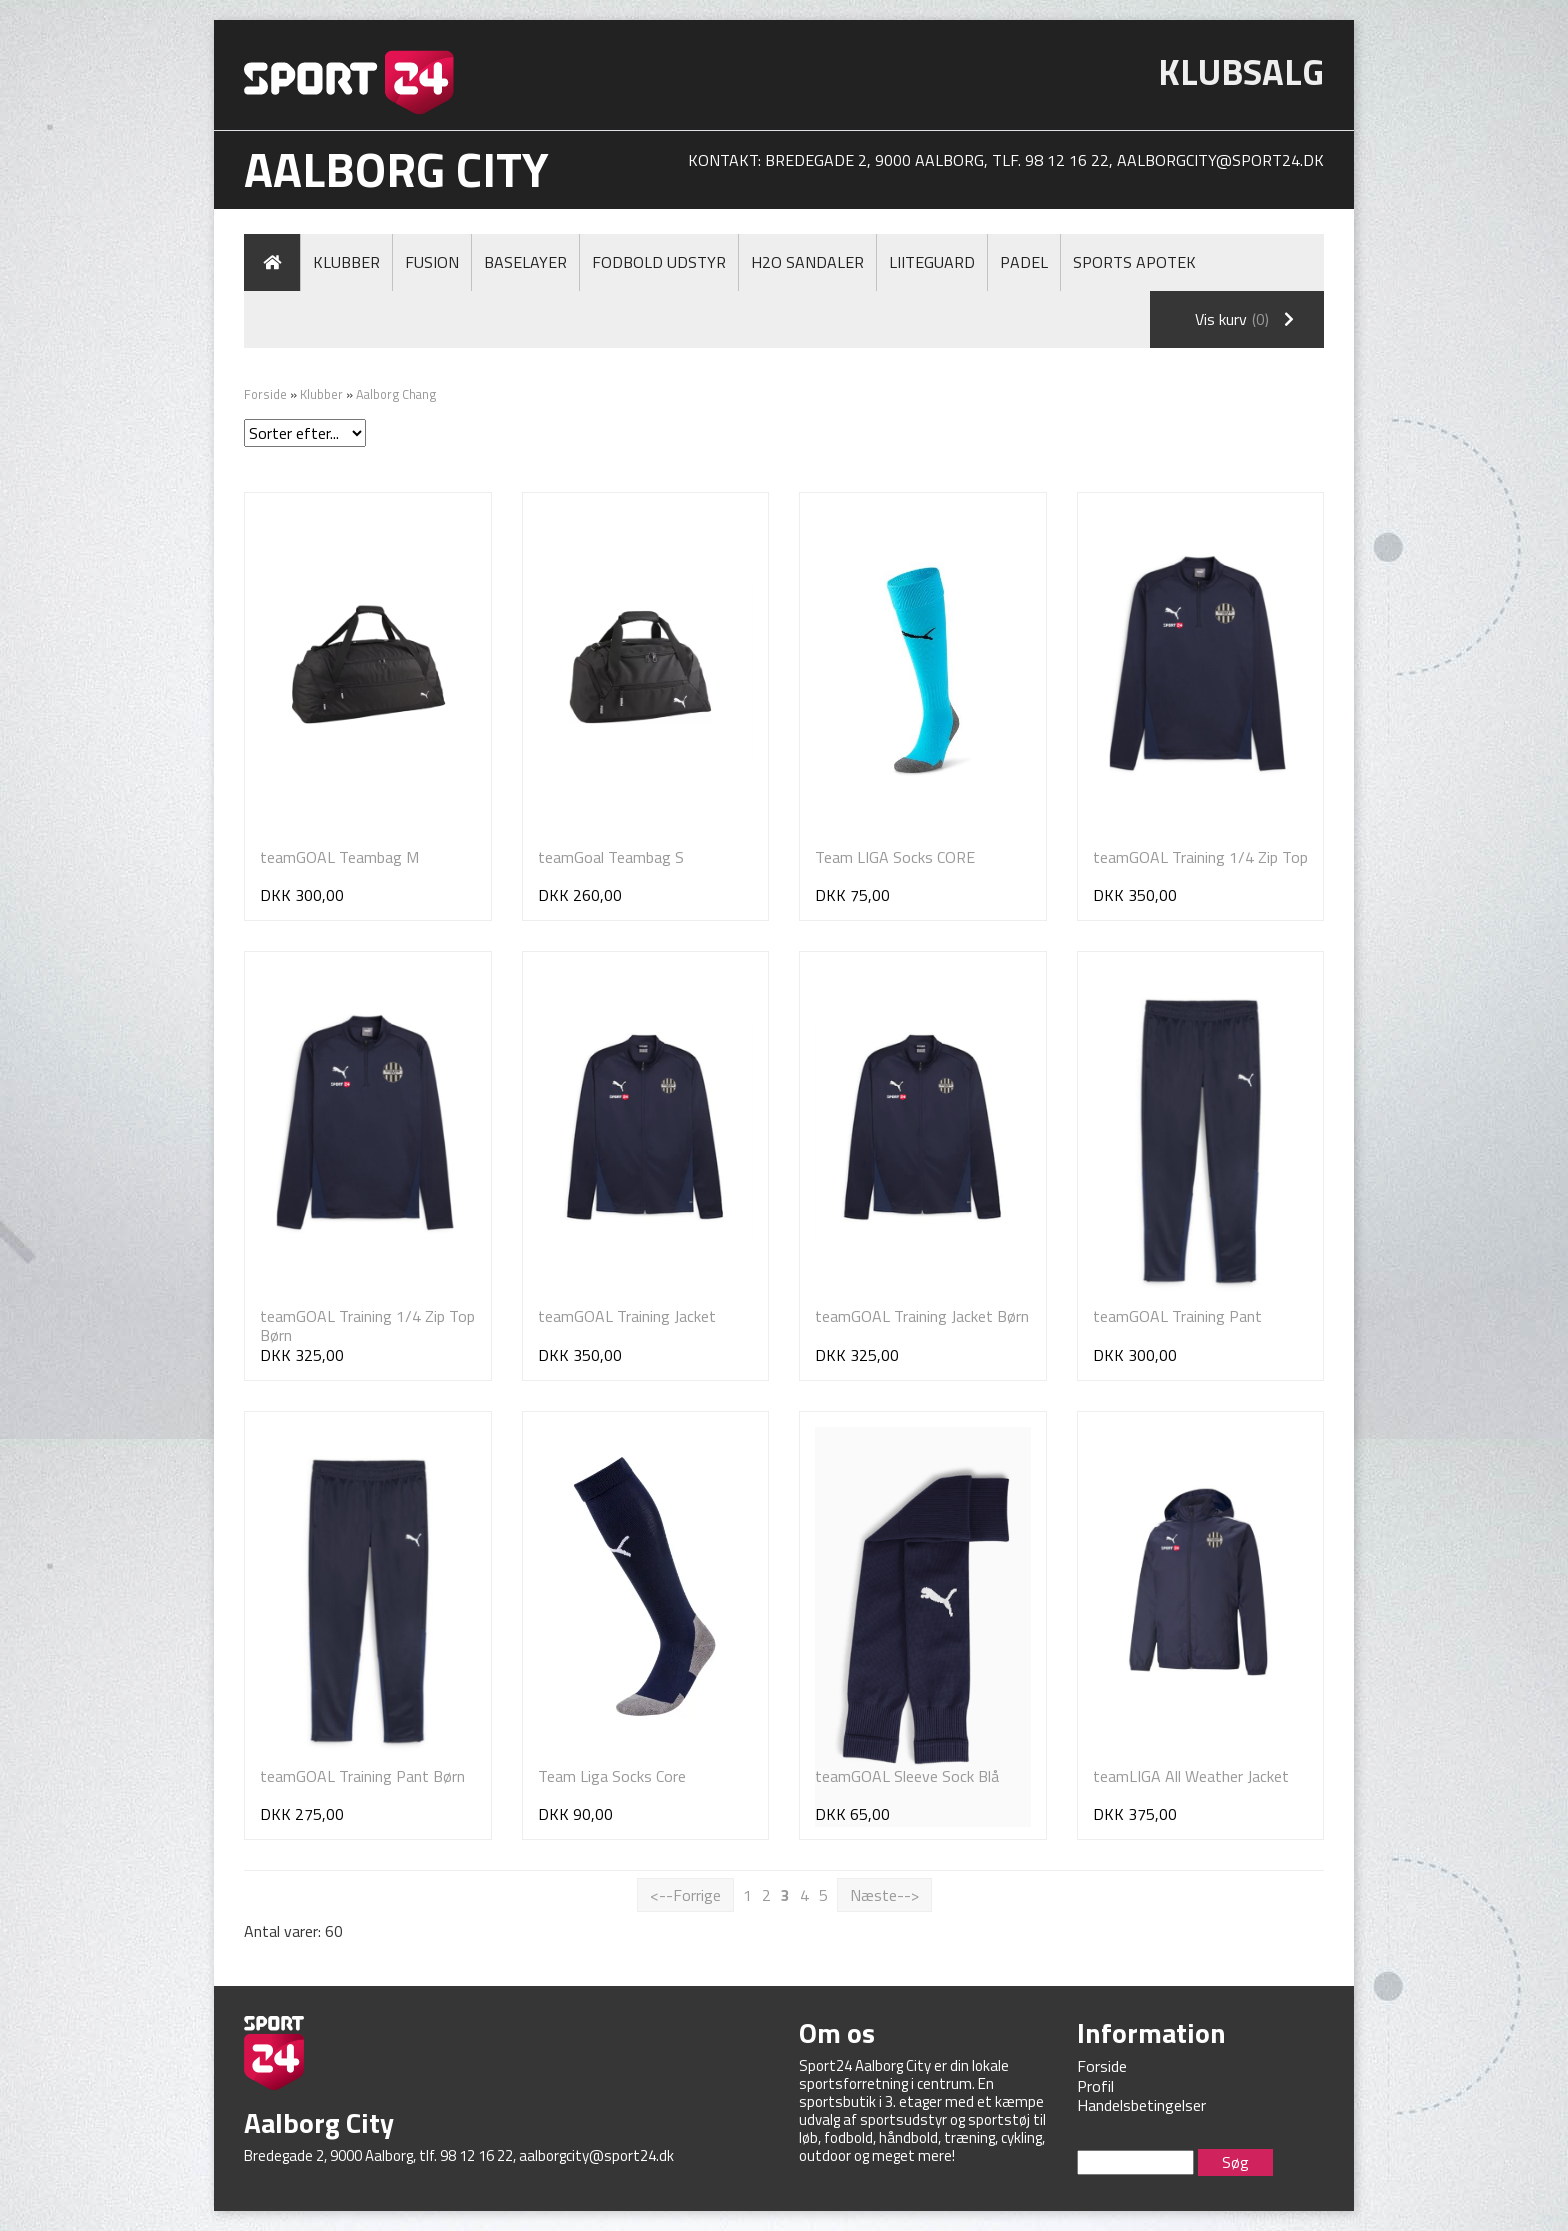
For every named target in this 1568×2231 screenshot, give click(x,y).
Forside (265, 394)
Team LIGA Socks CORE (895, 857)
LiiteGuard (932, 262)
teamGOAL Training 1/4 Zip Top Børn (367, 1325)
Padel (1024, 262)
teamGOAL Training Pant (1177, 1316)
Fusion (432, 262)
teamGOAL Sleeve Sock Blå (907, 1776)
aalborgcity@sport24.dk (1220, 160)
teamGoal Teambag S (611, 857)
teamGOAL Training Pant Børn (362, 1776)
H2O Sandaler (807, 262)
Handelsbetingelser (1141, 2105)
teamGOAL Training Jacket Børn (922, 1316)
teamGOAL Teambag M (339, 857)
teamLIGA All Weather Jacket (1191, 1776)
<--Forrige (685, 1895)
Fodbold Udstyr (659, 262)
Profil (1095, 2086)
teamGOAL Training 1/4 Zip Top (1200, 857)
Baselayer (525, 262)
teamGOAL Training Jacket (627, 1316)
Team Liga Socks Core (612, 1776)
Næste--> (884, 1895)
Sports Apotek (1134, 262)
